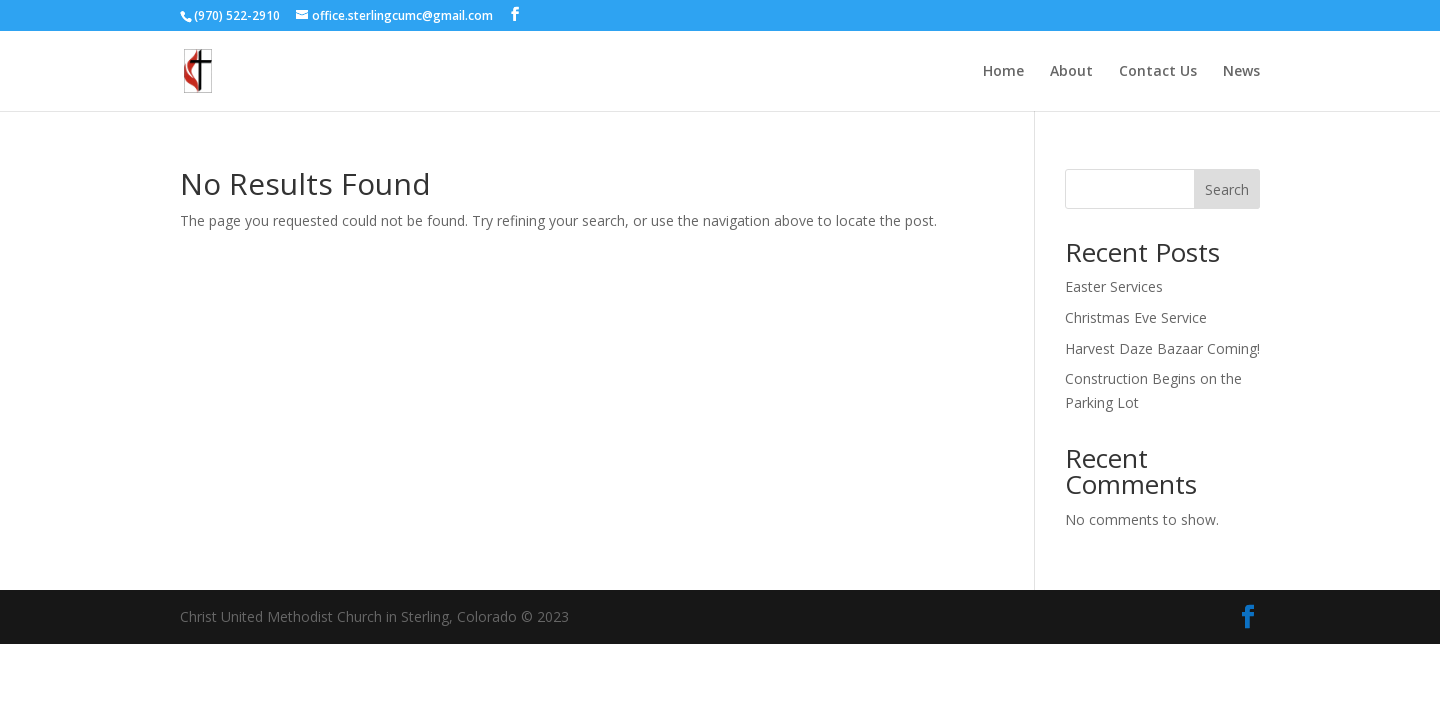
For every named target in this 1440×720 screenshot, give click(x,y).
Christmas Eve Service (1136, 317)
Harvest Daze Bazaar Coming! (1162, 348)
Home (1003, 72)
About (1071, 72)
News (1241, 72)
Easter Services (1114, 286)
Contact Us (1158, 72)
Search (1227, 189)
